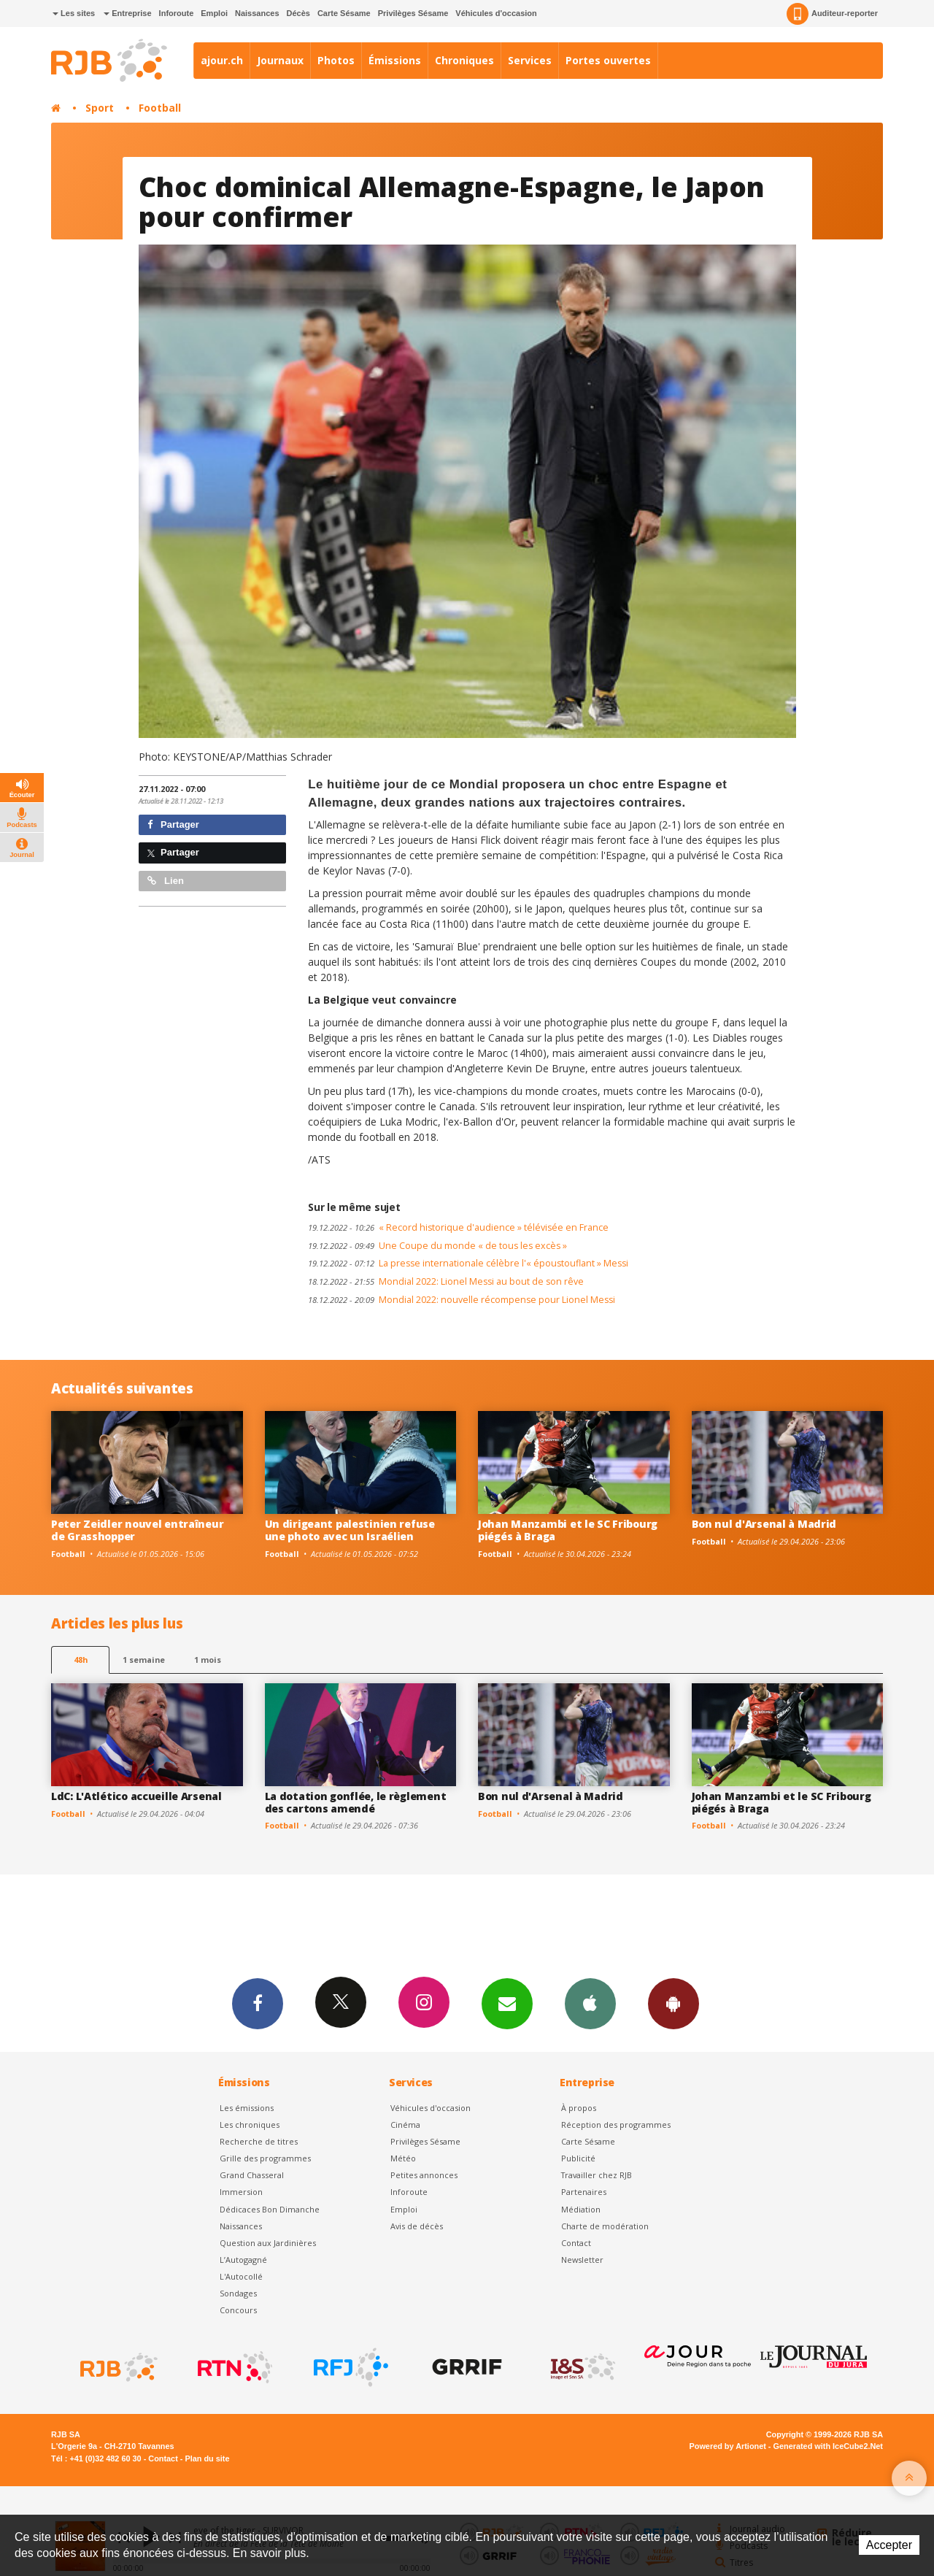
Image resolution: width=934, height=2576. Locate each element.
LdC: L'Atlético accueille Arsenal (136, 1796)
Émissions (394, 60)
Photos (336, 60)
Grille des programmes (265, 2158)
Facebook (257, 2003)
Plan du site (207, 2458)
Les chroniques (249, 2124)
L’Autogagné (243, 2259)
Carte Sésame (344, 13)
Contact (576, 2243)
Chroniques (464, 60)
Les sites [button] (74, 13)
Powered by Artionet (728, 2446)
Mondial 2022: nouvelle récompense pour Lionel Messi (461, 1299)
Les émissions (247, 2107)
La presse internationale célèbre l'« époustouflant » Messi (468, 1263)
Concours (238, 2310)
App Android (673, 2003)
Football (160, 108)
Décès (298, 13)
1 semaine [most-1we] (144, 1659)
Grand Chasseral (252, 2175)
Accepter (889, 2545)
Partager (173, 824)
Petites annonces (424, 2175)
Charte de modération (605, 2226)
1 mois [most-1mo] (207, 1659)
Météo (403, 2158)
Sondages (238, 2293)
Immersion (241, 2191)
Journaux (280, 60)
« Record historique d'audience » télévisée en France (458, 1227)
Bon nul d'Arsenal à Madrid (764, 1524)
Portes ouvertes (608, 60)
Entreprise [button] (127, 13)
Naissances (257, 13)
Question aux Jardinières (268, 2243)
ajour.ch (222, 60)
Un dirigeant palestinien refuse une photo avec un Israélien (350, 1530)
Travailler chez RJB (596, 2175)
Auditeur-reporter (832, 14)
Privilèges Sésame (413, 13)
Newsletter (582, 2259)
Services (530, 60)
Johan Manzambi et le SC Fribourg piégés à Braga (567, 1530)
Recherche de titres (259, 2141)
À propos (578, 2107)
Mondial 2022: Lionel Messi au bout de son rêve (446, 1281)
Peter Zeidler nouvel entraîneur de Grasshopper (137, 1530)
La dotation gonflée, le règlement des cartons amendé (356, 1802)
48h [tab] (81, 1659)
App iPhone (590, 2003)
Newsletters (507, 2003)
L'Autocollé (241, 2276)
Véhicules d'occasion (495, 13)
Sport (99, 108)
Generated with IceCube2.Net (828, 2446)
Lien (165, 880)
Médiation (581, 2209)
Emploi (214, 13)
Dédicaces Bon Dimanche (270, 2209)
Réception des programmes (616, 2124)
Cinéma (405, 2124)
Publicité (578, 2158)
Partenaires (583, 2191)
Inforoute (176, 13)
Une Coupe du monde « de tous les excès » (437, 1245)
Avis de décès (416, 2226)
